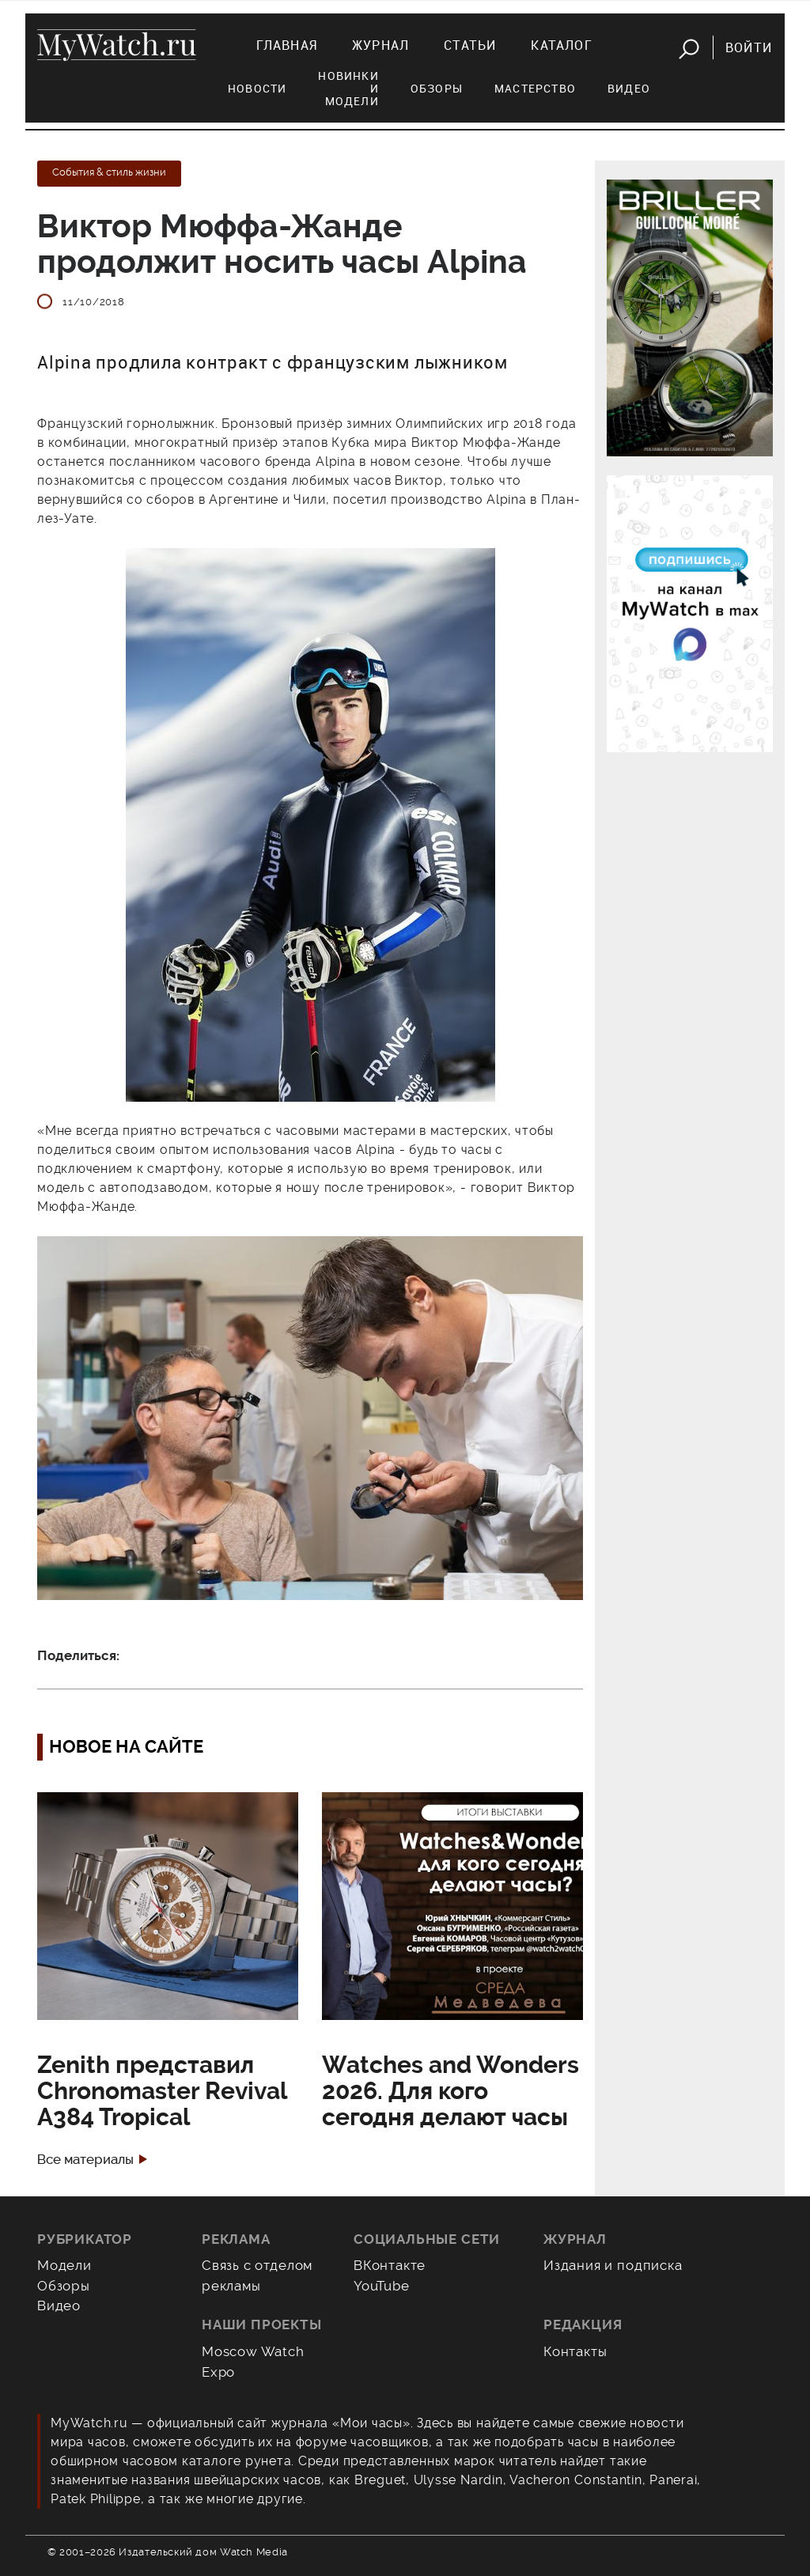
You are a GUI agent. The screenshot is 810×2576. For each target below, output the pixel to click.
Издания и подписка (613, 2265)
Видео (629, 88)
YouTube (382, 2286)
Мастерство (535, 88)
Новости (257, 88)
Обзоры (437, 88)
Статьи (470, 45)
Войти (748, 47)
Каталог (561, 45)
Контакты (575, 2351)
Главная (286, 45)
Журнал (380, 45)
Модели (64, 2265)
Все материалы (85, 2159)
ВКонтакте (390, 2265)
